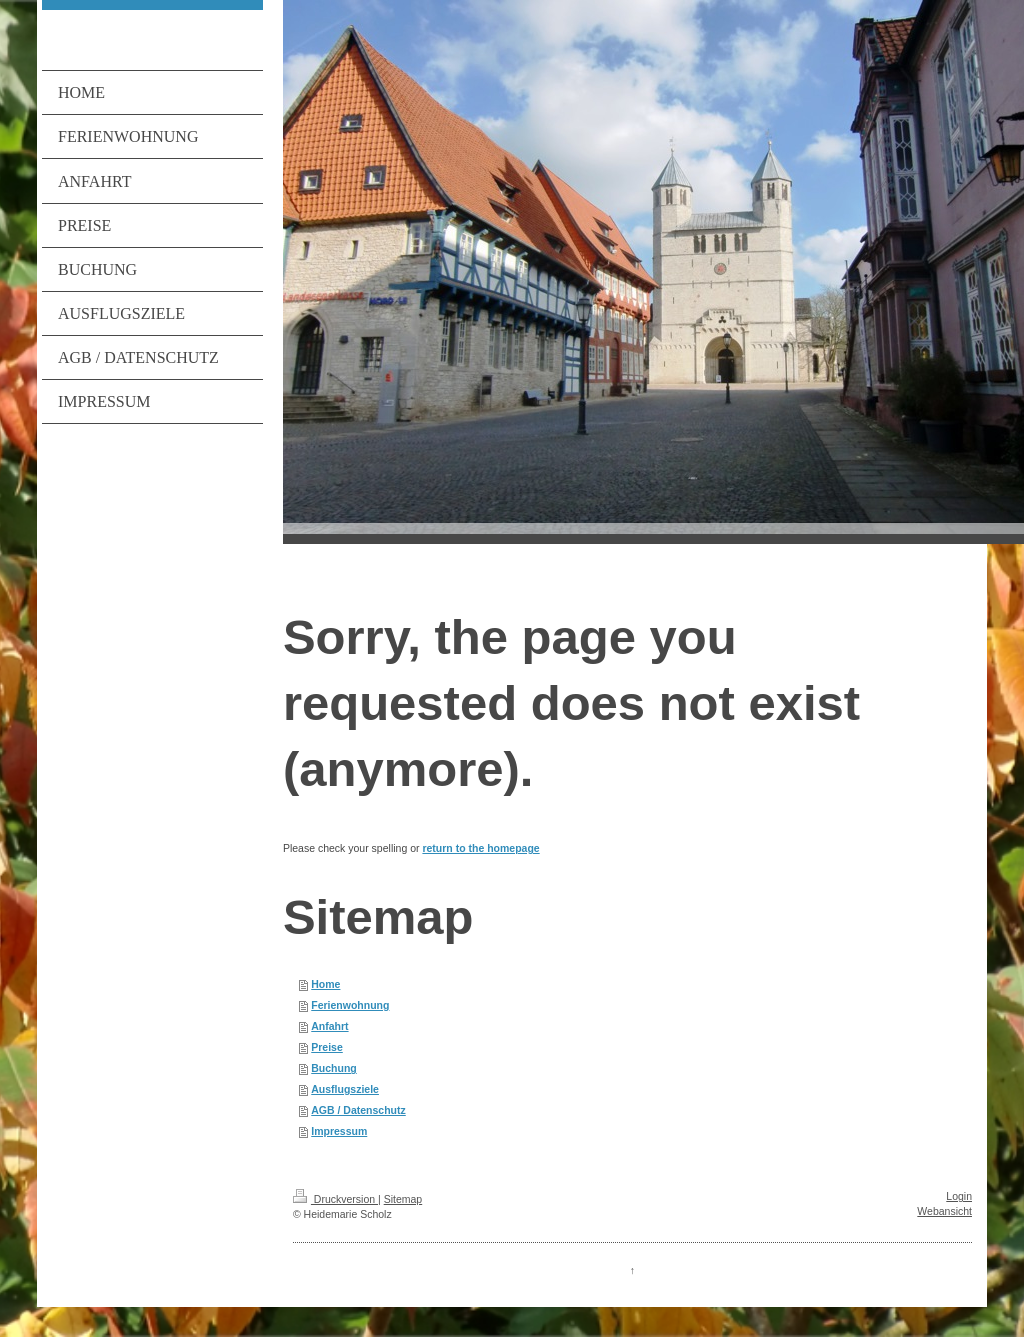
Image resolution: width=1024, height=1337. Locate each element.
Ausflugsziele (345, 1089)
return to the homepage (480, 848)
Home (325, 984)
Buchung (334, 1068)
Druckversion (335, 1199)
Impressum (339, 1131)
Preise (327, 1047)
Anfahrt (329, 1026)
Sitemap (403, 1199)
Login (959, 1196)
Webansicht (944, 1211)
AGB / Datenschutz (358, 1110)
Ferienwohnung (350, 1005)
